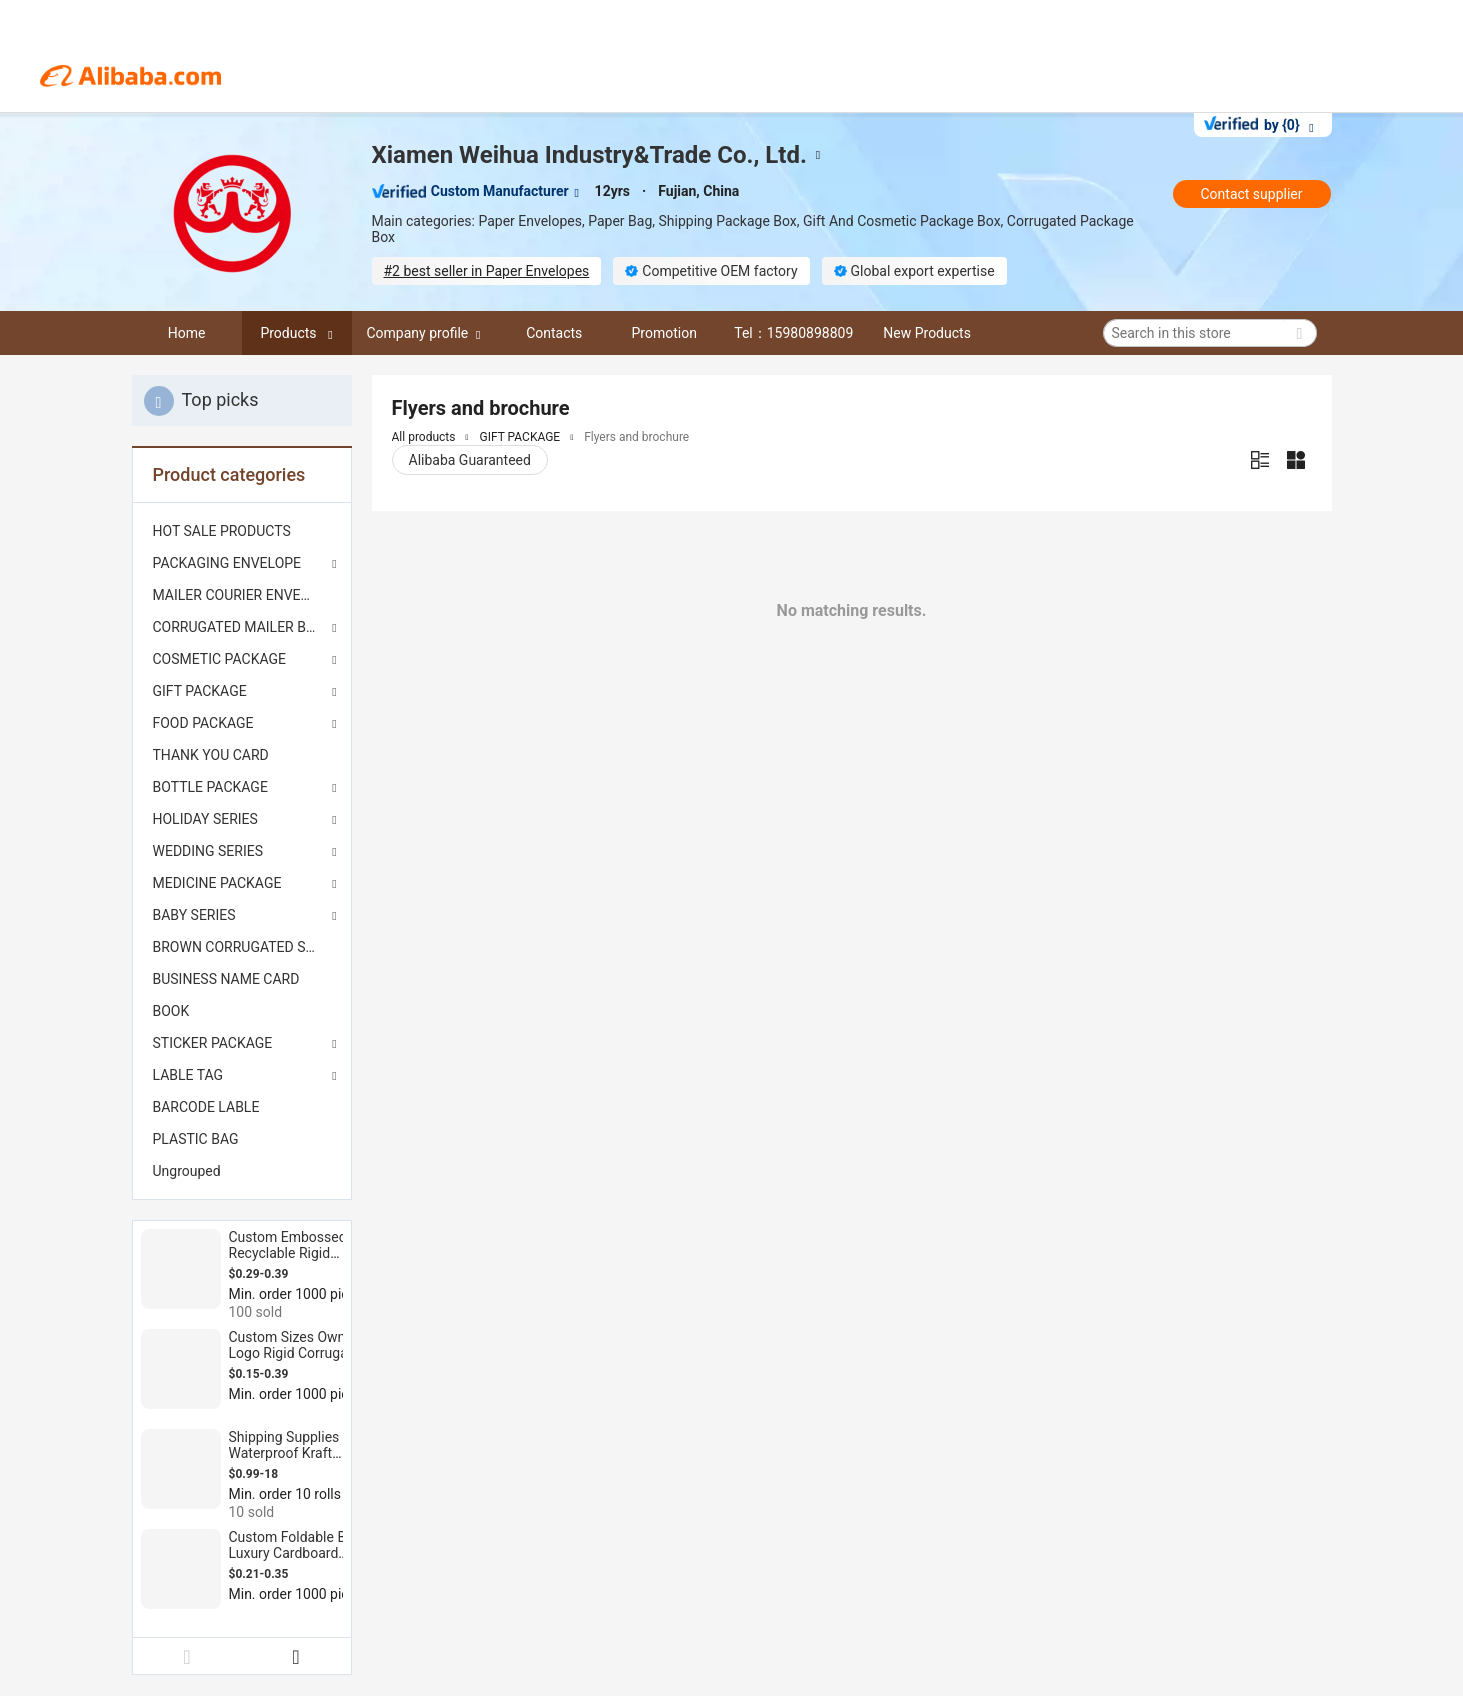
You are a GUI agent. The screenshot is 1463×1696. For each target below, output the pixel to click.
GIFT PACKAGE (200, 691)
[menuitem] (242, 531)
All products (424, 437)
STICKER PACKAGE (213, 1043)
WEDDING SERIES (208, 851)
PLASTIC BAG (196, 1139)
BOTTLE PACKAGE (210, 787)
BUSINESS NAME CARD (226, 979)
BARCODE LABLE (206, 1107)
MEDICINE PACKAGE (217, 883)
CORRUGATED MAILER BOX (239, 627)
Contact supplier (1251, 194)
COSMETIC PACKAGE (220, 659)
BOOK (171, 1011)
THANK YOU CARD (211, 755)
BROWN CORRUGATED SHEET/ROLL (242, 947)
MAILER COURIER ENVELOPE (242, 595)
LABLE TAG (188, 1075)
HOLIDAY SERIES (205, 819)
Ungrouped (187, 1171)
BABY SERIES (194, 915)
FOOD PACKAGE (203, 723)
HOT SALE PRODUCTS (222, 531)
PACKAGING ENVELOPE (227, 563)
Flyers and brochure (636, 437)
